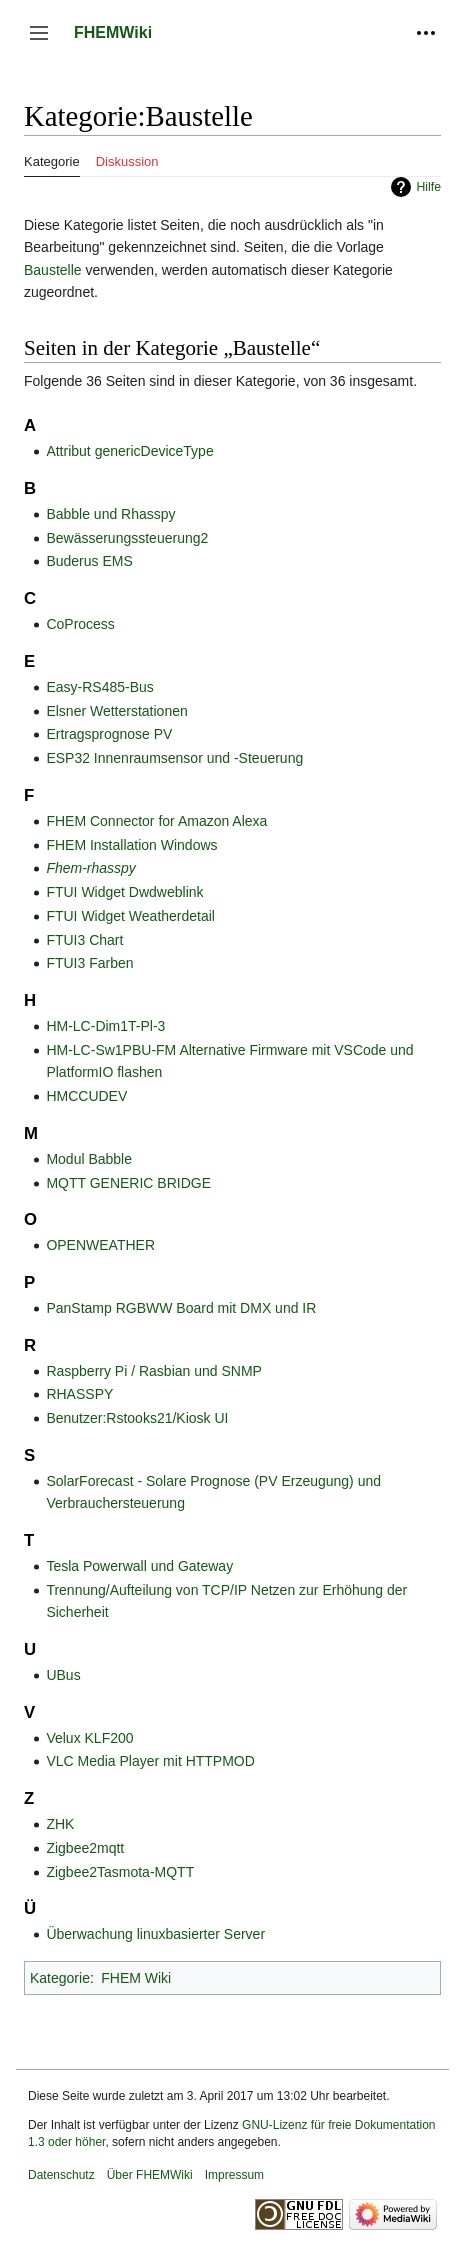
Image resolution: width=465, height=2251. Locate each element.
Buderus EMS (89, 561)
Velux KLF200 (89, 1738)
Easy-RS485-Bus (99, 687)
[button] (39, 33)
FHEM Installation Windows (131, 845)
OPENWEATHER (100, 1245)
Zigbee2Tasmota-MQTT (120, 1872)
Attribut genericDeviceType (129, 451)
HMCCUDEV (86, 1096)
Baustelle (53, 270)
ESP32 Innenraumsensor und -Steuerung (174, 758)
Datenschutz (61, 2175)
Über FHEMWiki (150, 2175)
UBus (63, 1675)
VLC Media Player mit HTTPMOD (150, 1761)
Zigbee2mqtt (85, 1848)
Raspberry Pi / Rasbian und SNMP (154, 1371)
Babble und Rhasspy (110, 514)
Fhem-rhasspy (90, 868)
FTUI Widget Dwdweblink (124, 892)
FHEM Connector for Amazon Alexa (156, 821)
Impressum (234, 2175)
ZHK (60, 1824)
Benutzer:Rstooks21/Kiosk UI (137, 1418)
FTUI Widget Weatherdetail (130, 916)
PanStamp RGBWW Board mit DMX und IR (181, 1308)
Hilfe (428, 187)
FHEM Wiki (136, 1978)
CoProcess (80, 624)
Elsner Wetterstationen (116, 711)
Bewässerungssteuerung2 (127, 538)
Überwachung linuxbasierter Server (155, 1934)
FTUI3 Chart (84, 940)
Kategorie (60, 1978)
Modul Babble (89, 1159)
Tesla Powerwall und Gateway (139, 1566)
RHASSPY (79, 1394)
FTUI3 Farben (89, 963)
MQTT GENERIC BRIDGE (128, 1183)
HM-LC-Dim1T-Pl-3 (105, 1026)
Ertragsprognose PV (109, 734)
